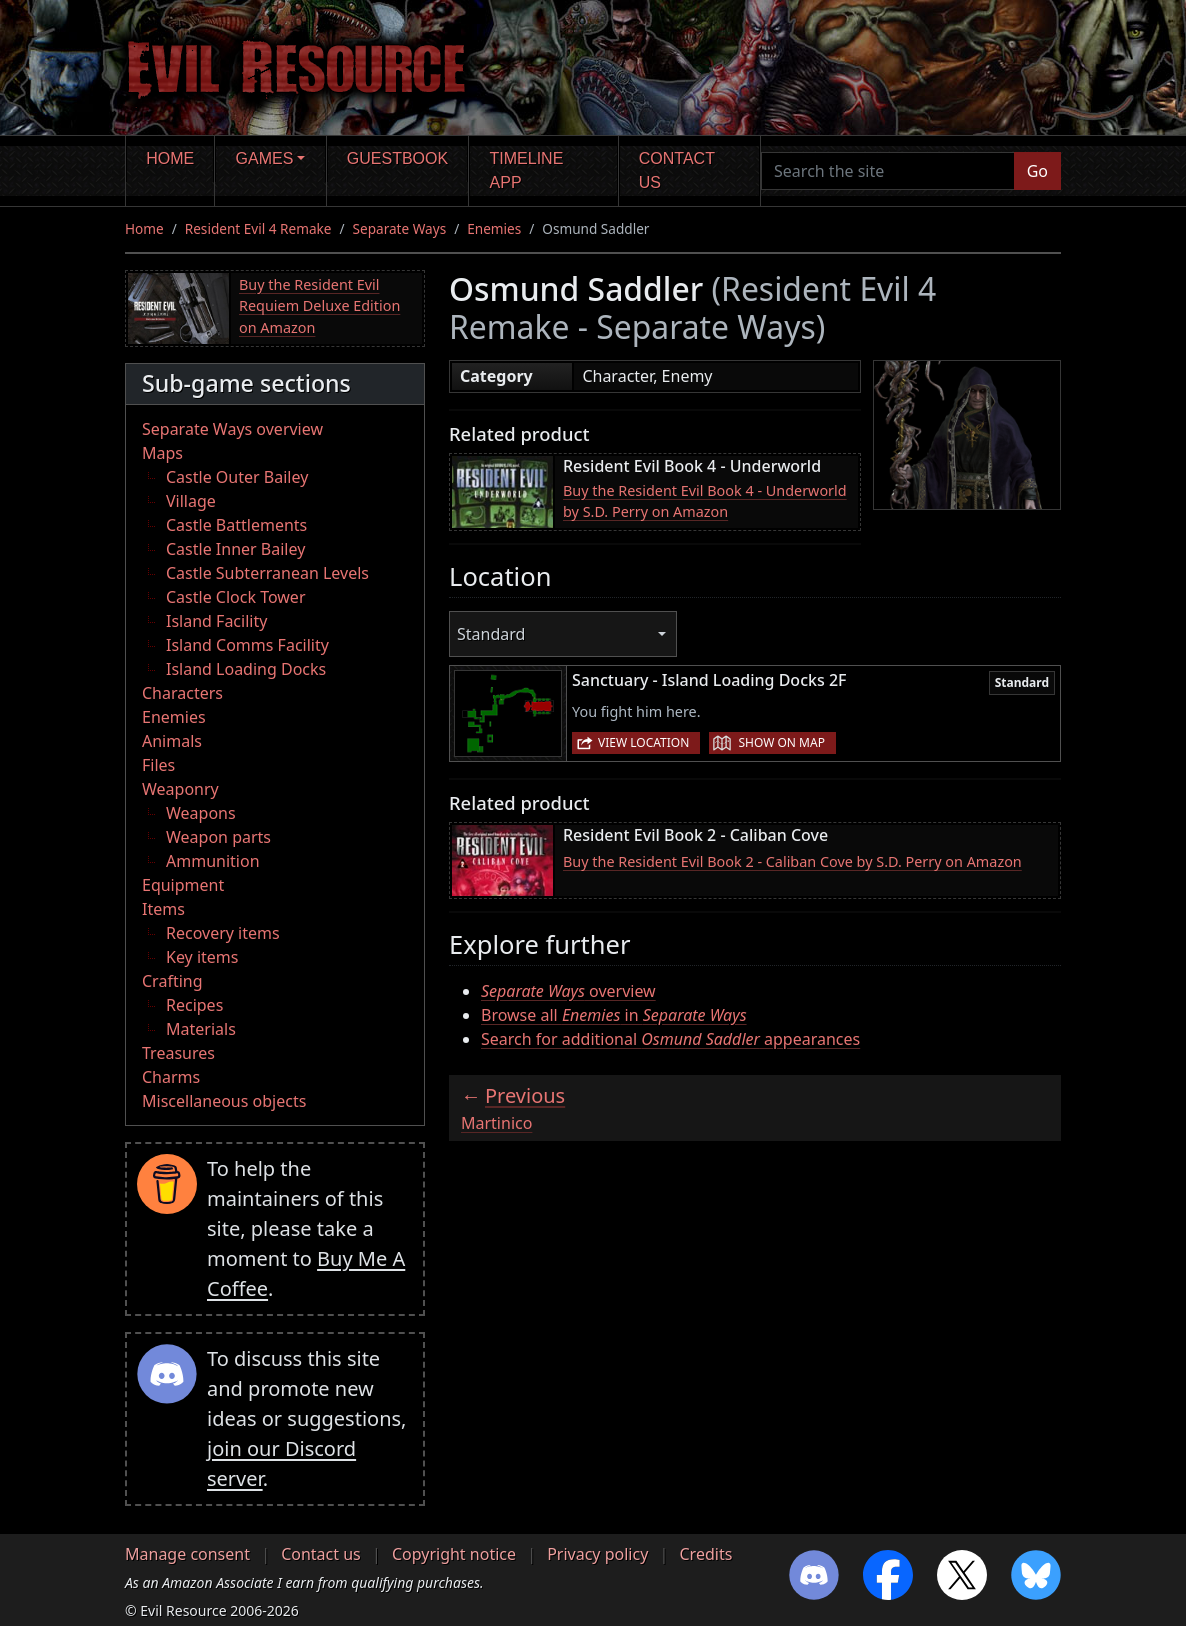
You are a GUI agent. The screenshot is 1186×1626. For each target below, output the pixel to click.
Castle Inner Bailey (235, 549)
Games (265, 158)
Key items (202, 957)
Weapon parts (218, 837)
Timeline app (527, 170)
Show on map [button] (781, 742)
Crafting (172, 981)
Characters (182, 693)
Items (163, 909)
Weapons (201, 813)
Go (1037, 171)
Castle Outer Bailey (237, 477)
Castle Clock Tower (236, 597)
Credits (705, 1554)
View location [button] (643, 742)
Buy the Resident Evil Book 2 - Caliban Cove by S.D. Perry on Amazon (792, 861)
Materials (201, 1029)
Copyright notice (454, 1554)
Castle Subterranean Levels (267, 573)
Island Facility (216, 621)
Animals (172, 741)
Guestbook (397, 158)
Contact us (677, 170)
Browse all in (614, 1015)
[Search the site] (888, 171)
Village (191, 501)
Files (158, 765)
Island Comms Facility (247, 645)
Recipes (194, 1005)
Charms (171, 1077)
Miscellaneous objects (224, 1101)
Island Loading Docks (246, 669)
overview (568, 991)
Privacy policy (597, 1554)
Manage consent (187, 1554)
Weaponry (180, 789)
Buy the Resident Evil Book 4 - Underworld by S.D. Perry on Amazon (705, 501)
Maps (162, 453)
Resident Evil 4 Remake (258, 228)
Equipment (183, 885)
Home (170, 158)
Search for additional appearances (670, 1039)
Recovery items (223, 933)
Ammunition (213, 861)
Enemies (494, 228)
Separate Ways (400, 228)
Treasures (178, 1053)
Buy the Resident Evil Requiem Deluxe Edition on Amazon (319, 306)
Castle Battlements (236, 525)
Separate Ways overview (232, 429)
